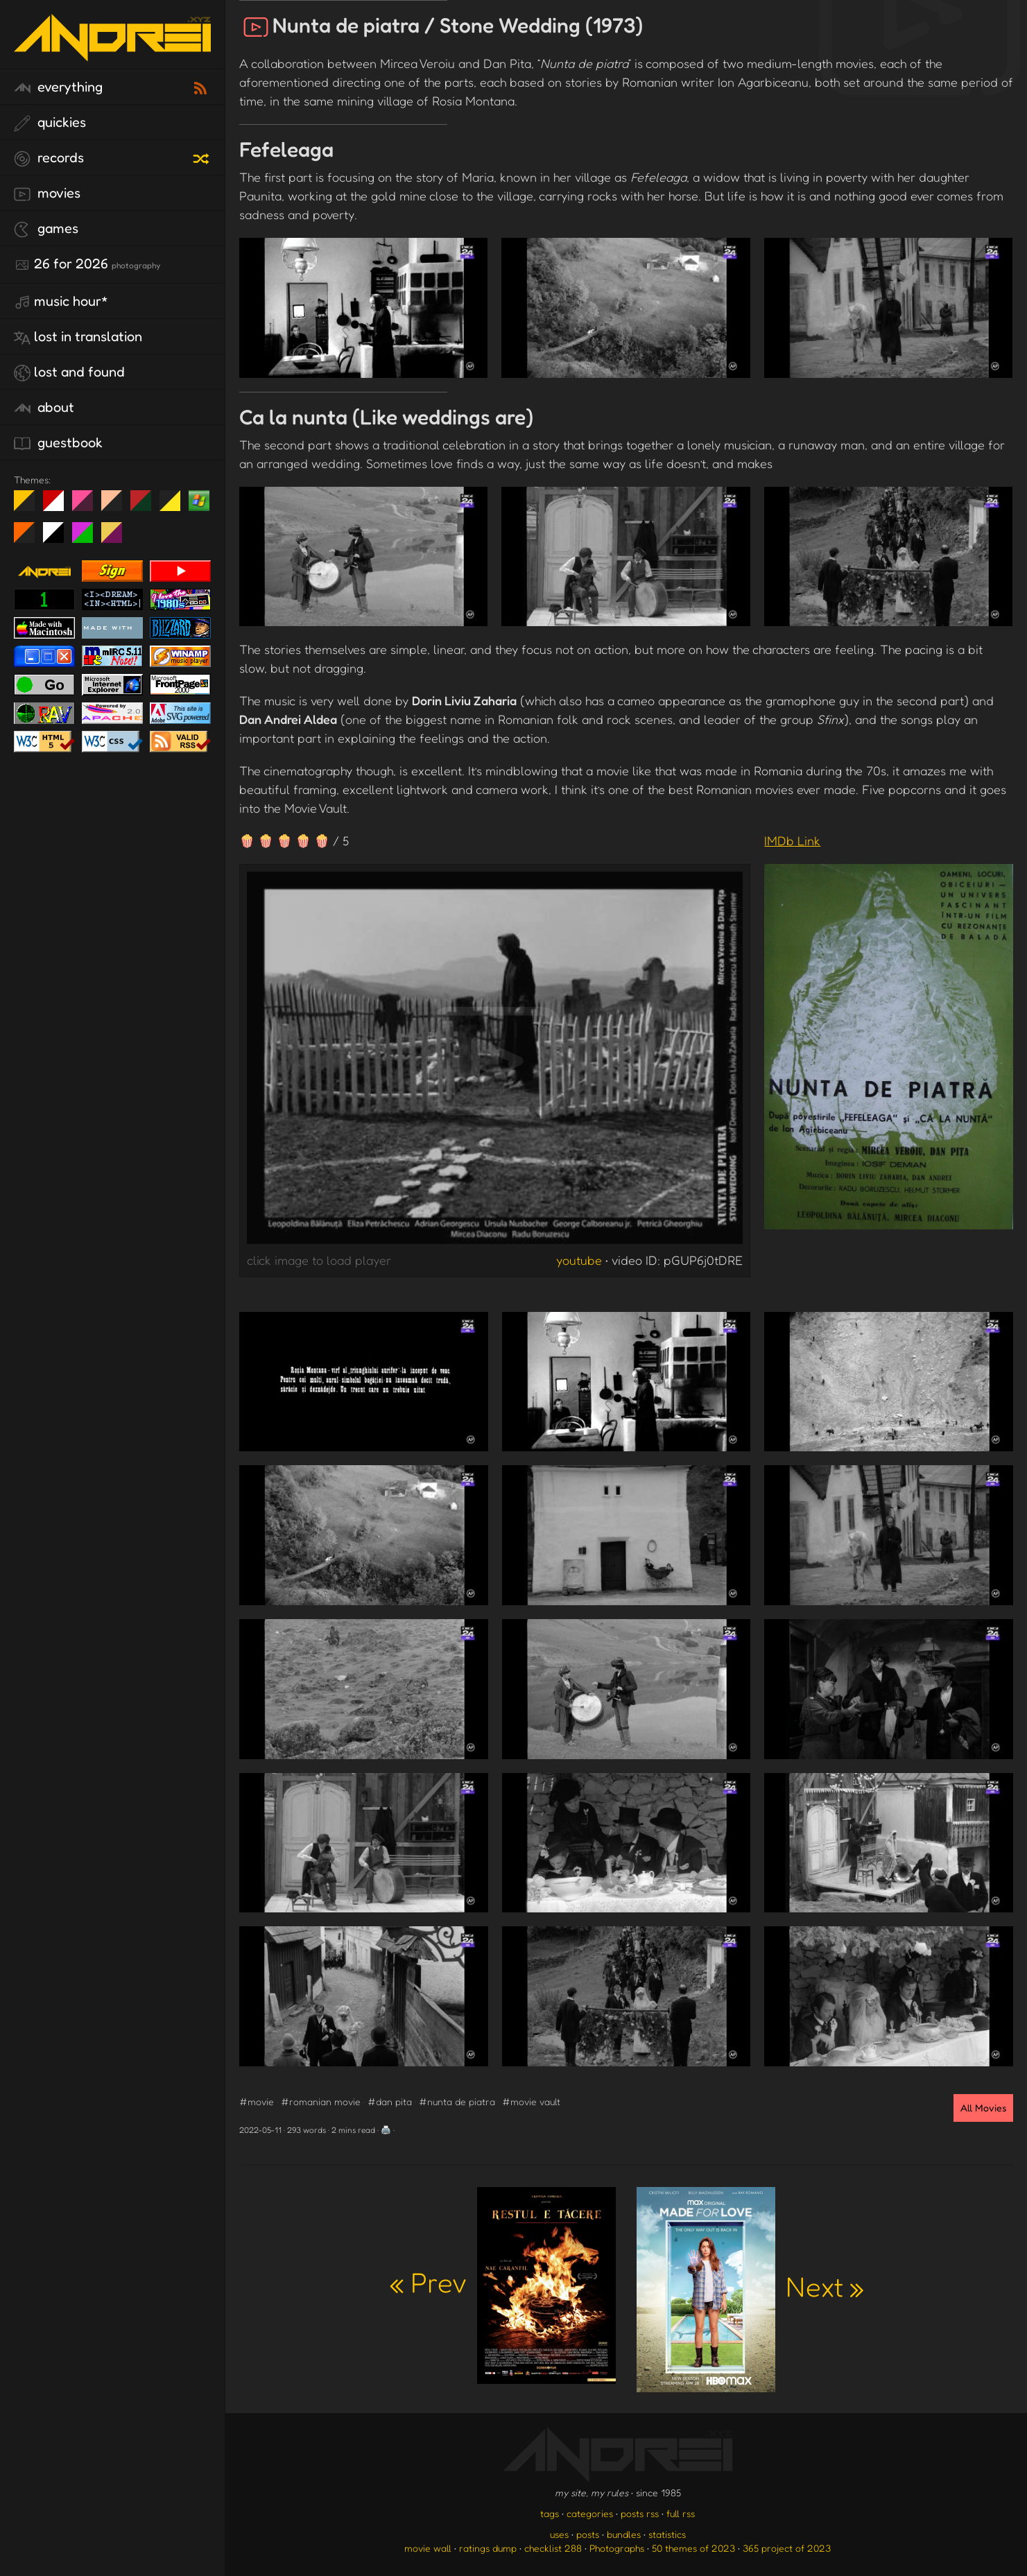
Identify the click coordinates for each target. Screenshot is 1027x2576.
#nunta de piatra (457, 2101)
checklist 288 (553, 2548)
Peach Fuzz (117, 506)
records (49, 158)
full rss (680, 2513)
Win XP (199, 500)
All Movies (983, 2107)
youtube (579, 1260)
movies (47, 193)
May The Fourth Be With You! (175, 506)
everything (58, 87)
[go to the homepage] (112, 52)
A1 (88, 538)
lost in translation (78, 337)
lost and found (69, 372)
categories (590, 2513)
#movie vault (531, 2101)
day (58, 506)
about (44, 408)
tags (549, 2513)
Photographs (616, 2548)
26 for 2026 (87, 264)
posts (587, 2534)
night (29, 506)
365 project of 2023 (787, 2548)
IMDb (792, 840)
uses (559, 2534)
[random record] (202, 156)
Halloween (29, 538)
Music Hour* (61, 302)
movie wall (427, 2548)
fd (87, 506)
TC (117, 538)
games (46, 229)
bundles (624, 2534)
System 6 (58, 538)
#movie (256, 2101)
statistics (667, 2534)
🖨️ (386, 2130)
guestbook (58, 443)
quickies (50, 123)
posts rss (640, 2513)
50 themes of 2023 (693, 2548)
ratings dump (488, 2548)
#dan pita (390, 2101)
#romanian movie (321, 2101)
